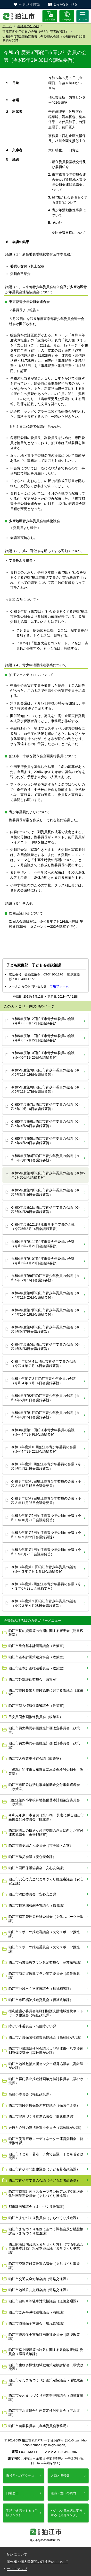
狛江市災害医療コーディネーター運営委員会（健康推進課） (45, 2141)
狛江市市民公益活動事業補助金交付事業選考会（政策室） (44, 1787)
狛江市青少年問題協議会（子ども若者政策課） (44, 2169)
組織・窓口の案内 (63, 2493)
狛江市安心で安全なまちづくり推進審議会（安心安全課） (45, 1881)
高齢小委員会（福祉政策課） (30, 2094)
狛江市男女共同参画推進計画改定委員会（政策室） (44, 1730)
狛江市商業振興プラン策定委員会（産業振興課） (45, 1962)
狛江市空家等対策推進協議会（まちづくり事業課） (44, 2266)
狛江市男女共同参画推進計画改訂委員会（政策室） (44, 1745)
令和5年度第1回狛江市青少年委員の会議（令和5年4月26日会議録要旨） (45, 1209)
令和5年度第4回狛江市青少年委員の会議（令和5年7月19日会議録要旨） (45, 1158)
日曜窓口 (12, 2493)
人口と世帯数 (60, 2475)
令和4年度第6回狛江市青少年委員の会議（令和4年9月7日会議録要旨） (45, 1329)
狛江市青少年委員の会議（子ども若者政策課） (35, 31)
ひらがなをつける (65, 4)
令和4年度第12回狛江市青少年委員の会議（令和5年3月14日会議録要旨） (42, 1226)
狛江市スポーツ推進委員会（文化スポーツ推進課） (44, 1949)
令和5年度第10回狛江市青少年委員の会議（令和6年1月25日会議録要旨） (42, 1055)
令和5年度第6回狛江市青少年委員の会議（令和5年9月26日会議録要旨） (45, 1124)
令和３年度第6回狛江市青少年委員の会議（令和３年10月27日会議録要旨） (46, 1518)
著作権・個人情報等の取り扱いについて (37, 2562)
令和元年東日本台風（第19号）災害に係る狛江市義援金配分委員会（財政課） (46, 1817)
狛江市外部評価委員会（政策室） (33, 1679)
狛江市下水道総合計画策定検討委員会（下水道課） (44, 2413)
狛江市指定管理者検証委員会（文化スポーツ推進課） (45, 1919)
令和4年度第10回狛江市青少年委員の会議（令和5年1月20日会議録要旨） (42, 1261)
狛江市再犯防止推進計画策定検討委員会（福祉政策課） (45, 2081)
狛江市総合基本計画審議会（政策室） (37, 1646)
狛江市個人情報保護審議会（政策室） (37, 1706)
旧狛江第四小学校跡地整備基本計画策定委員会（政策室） (44, 1802)
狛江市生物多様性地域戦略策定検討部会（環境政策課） (45, 2367)
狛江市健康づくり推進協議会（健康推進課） (42, 2116)
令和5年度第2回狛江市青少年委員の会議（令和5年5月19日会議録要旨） (45, 1192)
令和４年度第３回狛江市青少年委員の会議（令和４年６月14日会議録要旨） (43, 1381)
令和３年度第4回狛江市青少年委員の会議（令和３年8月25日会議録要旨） (46, 1552)
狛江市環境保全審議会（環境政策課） (37, 2323)
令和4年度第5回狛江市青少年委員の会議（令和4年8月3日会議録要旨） (45, 1346)
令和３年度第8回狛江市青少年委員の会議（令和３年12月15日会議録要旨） (46, 1483)
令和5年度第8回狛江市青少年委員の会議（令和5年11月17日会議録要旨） (45, 1089)
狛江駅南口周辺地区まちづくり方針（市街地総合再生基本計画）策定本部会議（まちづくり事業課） (45, 2248)
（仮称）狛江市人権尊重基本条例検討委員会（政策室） (45, 1772)
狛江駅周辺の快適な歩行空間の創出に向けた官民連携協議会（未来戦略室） (45, 1833)
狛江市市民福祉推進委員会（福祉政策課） (40, 2000)
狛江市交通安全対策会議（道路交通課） (39, 2279)
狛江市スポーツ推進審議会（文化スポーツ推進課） (44, 1934)
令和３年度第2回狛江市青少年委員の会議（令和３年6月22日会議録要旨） (46, 1586)
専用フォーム (59, 986)
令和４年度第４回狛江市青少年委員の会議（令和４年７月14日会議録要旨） (43, 1363)
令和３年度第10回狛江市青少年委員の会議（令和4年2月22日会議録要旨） (43, 1449)
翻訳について (17, 2554)
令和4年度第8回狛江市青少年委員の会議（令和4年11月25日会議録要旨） (45, 1295)
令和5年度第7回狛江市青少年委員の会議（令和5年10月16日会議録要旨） (45, 1106)
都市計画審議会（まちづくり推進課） (37, 2207)
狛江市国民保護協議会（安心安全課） (37, 1868)
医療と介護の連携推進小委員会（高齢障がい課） (45, 2128)
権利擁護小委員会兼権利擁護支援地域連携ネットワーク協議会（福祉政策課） (45, 2013)
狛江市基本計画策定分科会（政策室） (37, 1657)
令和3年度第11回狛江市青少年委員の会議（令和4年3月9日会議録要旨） (42, 1432)
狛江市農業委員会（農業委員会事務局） (39, 2426)
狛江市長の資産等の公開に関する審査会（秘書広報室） (45, 1633)
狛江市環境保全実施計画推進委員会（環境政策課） (44, 2337)
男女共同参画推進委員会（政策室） (35, 1717)
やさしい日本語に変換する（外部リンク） (66, 2513)
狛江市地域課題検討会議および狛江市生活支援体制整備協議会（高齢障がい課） (45, 2051)
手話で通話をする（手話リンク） (22, 2513)
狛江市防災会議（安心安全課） (32, 1857)
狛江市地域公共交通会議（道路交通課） (39, 2290)
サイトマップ (17, 2569)
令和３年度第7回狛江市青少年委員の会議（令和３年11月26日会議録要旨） (46, 1500)
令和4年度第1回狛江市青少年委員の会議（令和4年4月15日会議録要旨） (45, 1415)
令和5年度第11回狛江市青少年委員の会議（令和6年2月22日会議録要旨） (42, 1038)
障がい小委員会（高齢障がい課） (33, 2026)
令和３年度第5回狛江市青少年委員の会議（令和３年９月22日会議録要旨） (46, 1535)
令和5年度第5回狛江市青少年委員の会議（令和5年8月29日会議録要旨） (45, 1141)
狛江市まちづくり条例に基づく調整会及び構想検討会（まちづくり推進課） (45, 2231)
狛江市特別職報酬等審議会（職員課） (37, 1905)
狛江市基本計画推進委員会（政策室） (37, 1668)
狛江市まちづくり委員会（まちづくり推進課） (44, 2218)
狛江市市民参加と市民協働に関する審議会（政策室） (45, 1692)
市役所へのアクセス (20, 2475)
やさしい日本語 (29, 4)
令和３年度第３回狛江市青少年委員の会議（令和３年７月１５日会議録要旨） (43, 1569)
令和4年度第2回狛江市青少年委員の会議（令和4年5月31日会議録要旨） (45, 1398)
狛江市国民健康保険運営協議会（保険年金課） (44, 2105)
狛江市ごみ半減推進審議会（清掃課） (37, 2312)
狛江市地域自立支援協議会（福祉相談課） (40, 1989)
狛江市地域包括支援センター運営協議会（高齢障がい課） (45, 2066)
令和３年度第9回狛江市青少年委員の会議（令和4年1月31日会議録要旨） (46, 1466)
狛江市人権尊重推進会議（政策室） (35, 1758)
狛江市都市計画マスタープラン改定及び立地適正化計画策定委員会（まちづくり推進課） (45, 2194)
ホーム (7, 26)
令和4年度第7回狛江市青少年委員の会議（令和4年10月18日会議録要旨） (45, 1312)
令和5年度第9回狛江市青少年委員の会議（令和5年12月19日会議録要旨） (45, 1072)
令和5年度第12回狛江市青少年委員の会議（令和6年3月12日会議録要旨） (42, 1021)
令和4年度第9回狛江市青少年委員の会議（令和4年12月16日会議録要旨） (45, 1278)
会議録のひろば (28, 26)
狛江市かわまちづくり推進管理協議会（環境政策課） (45, 2398)
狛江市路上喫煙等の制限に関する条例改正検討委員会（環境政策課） (45, 2352)
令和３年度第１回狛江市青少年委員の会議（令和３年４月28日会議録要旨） (43, 1603)
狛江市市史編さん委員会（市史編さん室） (40, 1846)
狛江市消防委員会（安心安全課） (33, 1894)
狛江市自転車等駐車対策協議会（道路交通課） (44, 2301)
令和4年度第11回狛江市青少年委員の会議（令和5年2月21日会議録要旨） (42, 1244)
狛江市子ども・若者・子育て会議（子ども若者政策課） (45, 2156)
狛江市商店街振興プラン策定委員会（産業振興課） (44, 1976)
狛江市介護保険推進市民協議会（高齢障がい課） (45, 2037)
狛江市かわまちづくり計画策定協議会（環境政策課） (45, 2382)
